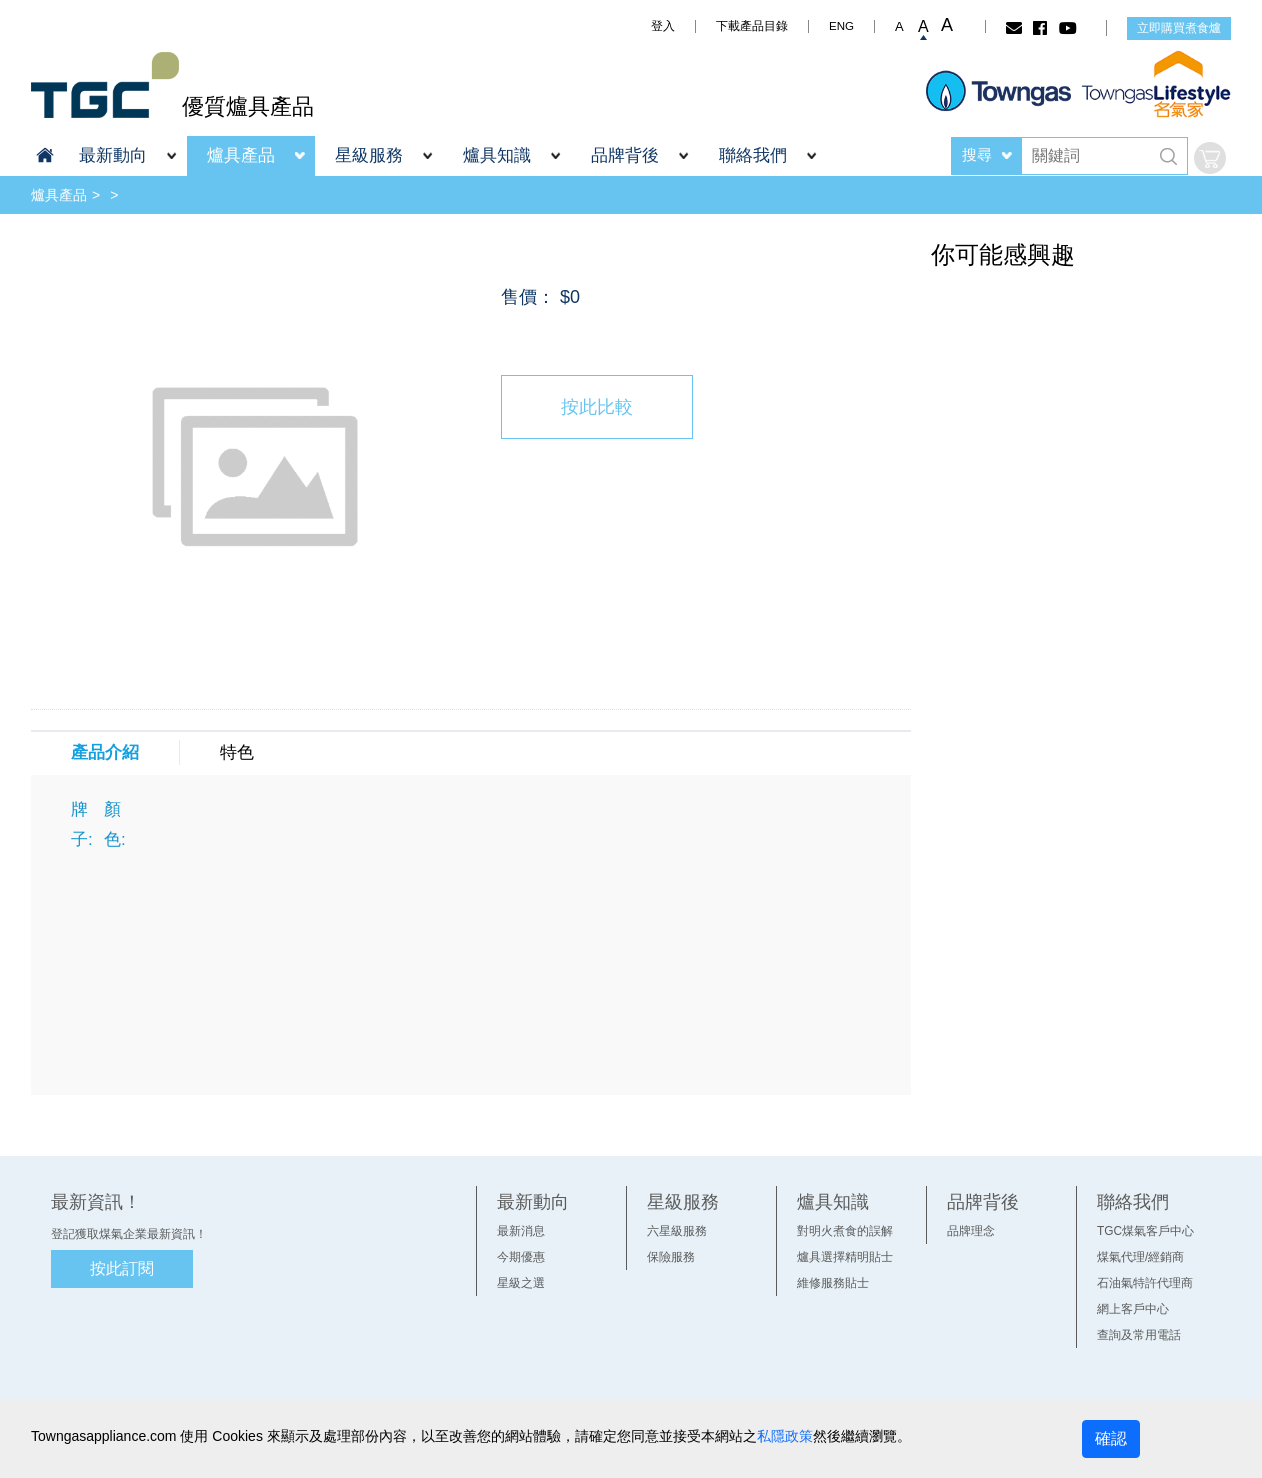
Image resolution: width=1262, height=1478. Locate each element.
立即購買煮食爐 (1179, 28)
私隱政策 (785, 1436)
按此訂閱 (122, 1268)
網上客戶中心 (1133, 1309)
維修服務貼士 (833, 1283)
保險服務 (671, 1257)
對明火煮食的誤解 (845, 1231)
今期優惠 (521, 1257)
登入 (663, 26)
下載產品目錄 (752, 26)
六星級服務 (677, 1231)
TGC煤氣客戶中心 (1145, 1231)
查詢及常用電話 (1139, 1335)
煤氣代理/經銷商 (1140, 1257)
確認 (1111, 1438)
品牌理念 (971, 1231)
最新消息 (521, 1231)
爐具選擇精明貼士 (845, 1257)
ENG (841, 26)
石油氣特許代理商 (1145, 1283)
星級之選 (521, 1283)
